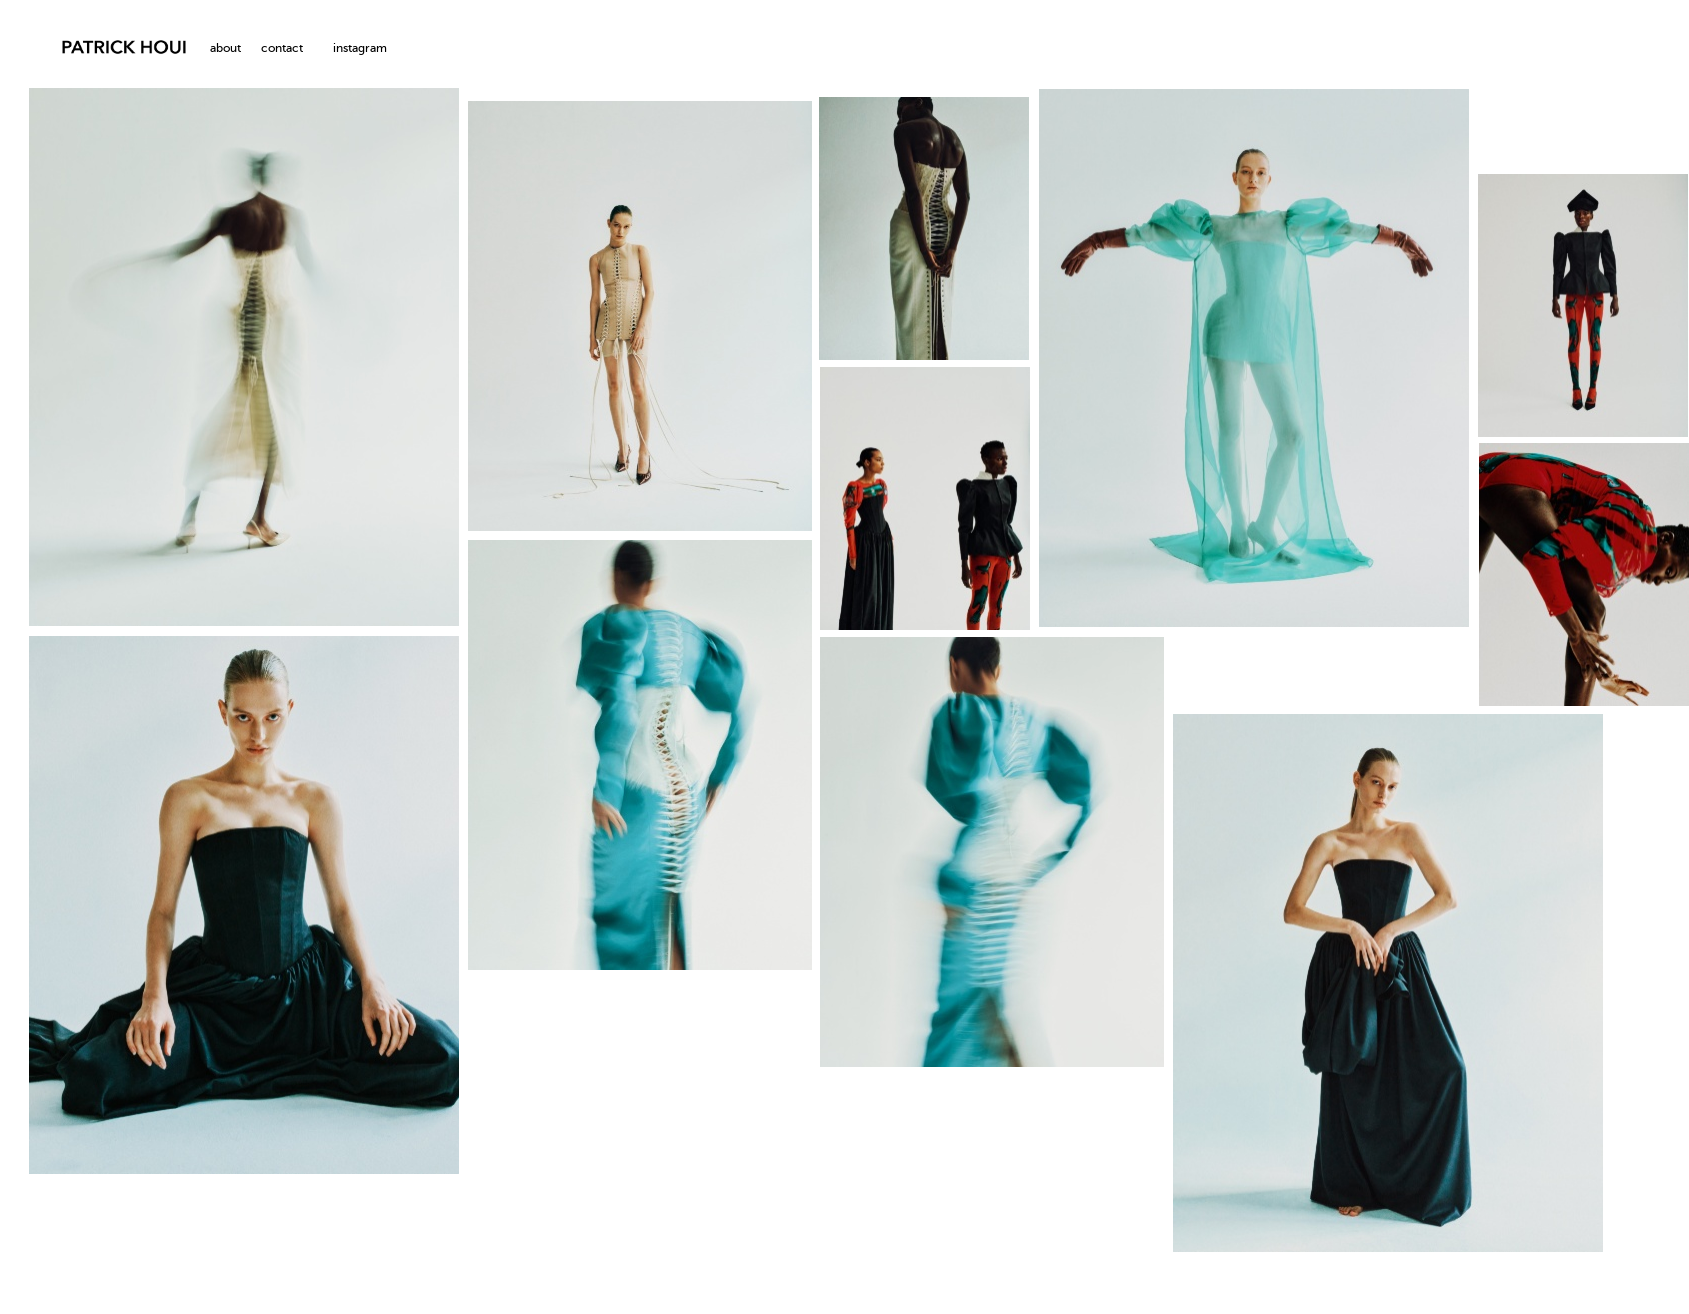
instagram (360, 49)
